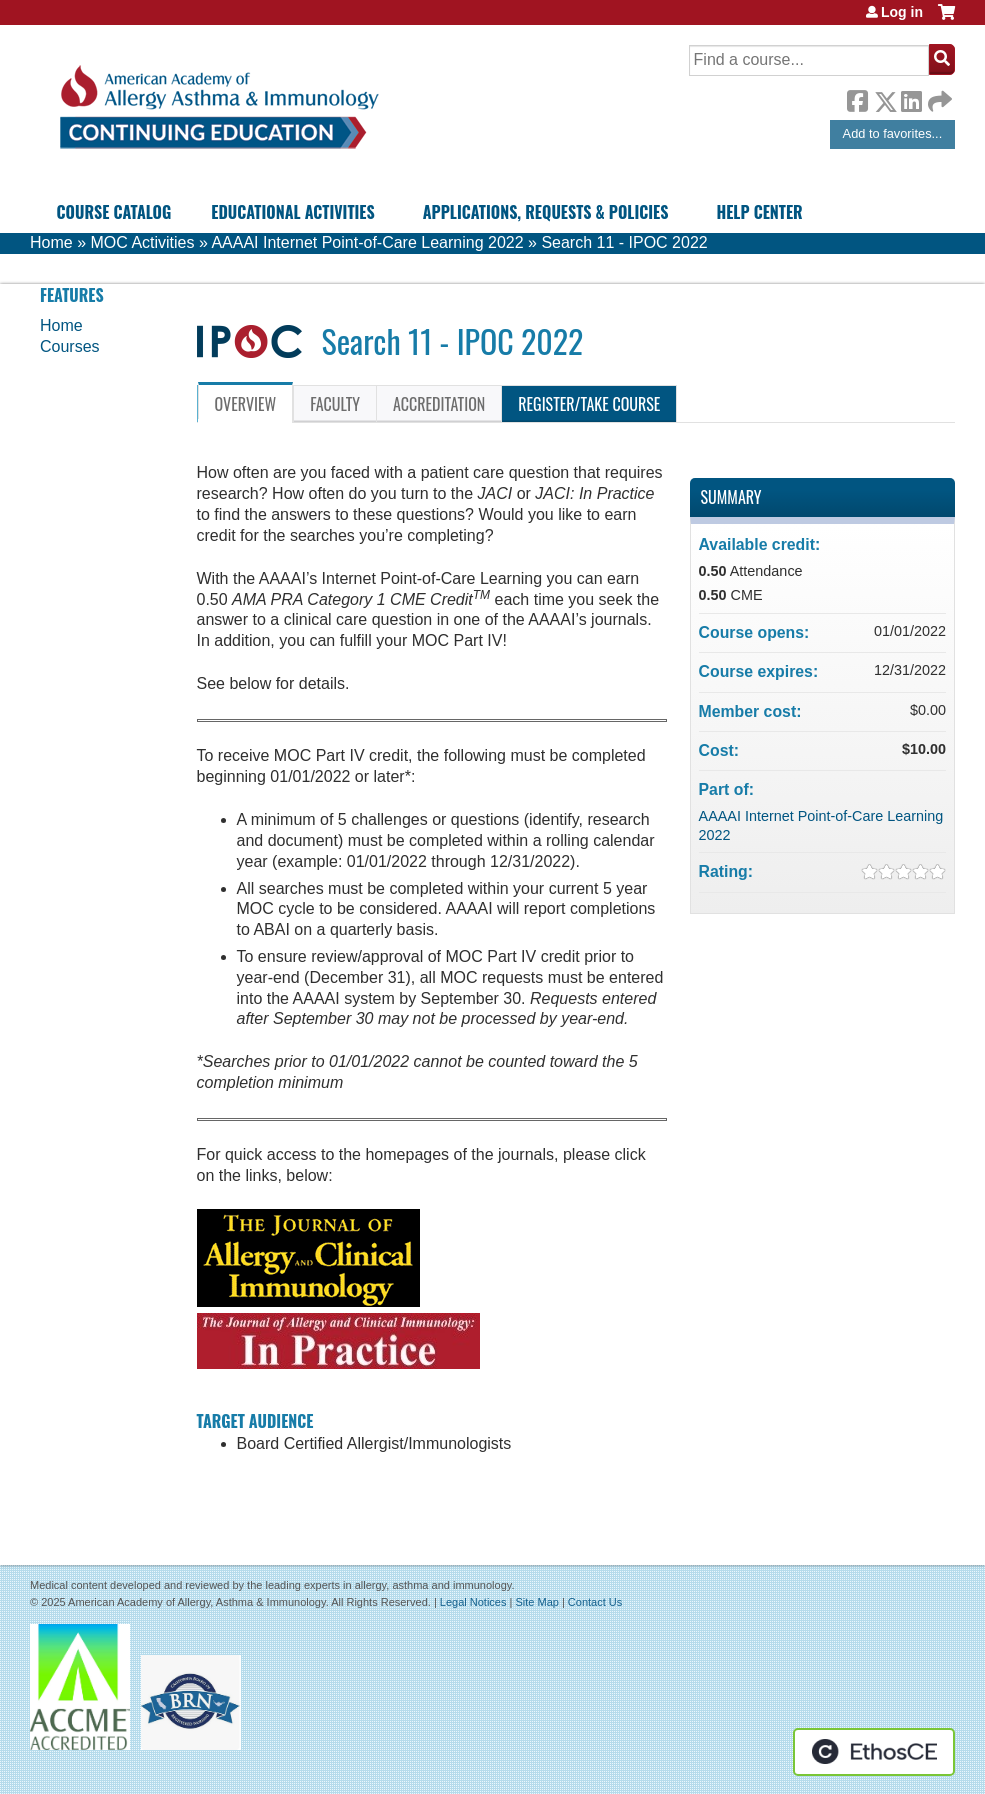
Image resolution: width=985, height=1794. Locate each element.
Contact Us (595, 1602)
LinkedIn (911, 98)
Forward (938, 96)
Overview (246, 404)
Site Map (536, 1602)
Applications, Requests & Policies (546, 212)
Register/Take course (589, 404)
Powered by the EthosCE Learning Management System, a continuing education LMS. (874, 1752)
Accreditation (439, 404)
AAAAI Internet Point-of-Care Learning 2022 (367, 242)
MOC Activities (142, 242)
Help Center (759, 212)
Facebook (857, 98)
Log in (902, 12)
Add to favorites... (893, 133)
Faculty (335, 404)
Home (51, 242)
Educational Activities (292, 212)
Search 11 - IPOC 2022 (624, 242)
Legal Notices (473, 1602)
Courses (70, 346)
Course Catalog (114, 212)
